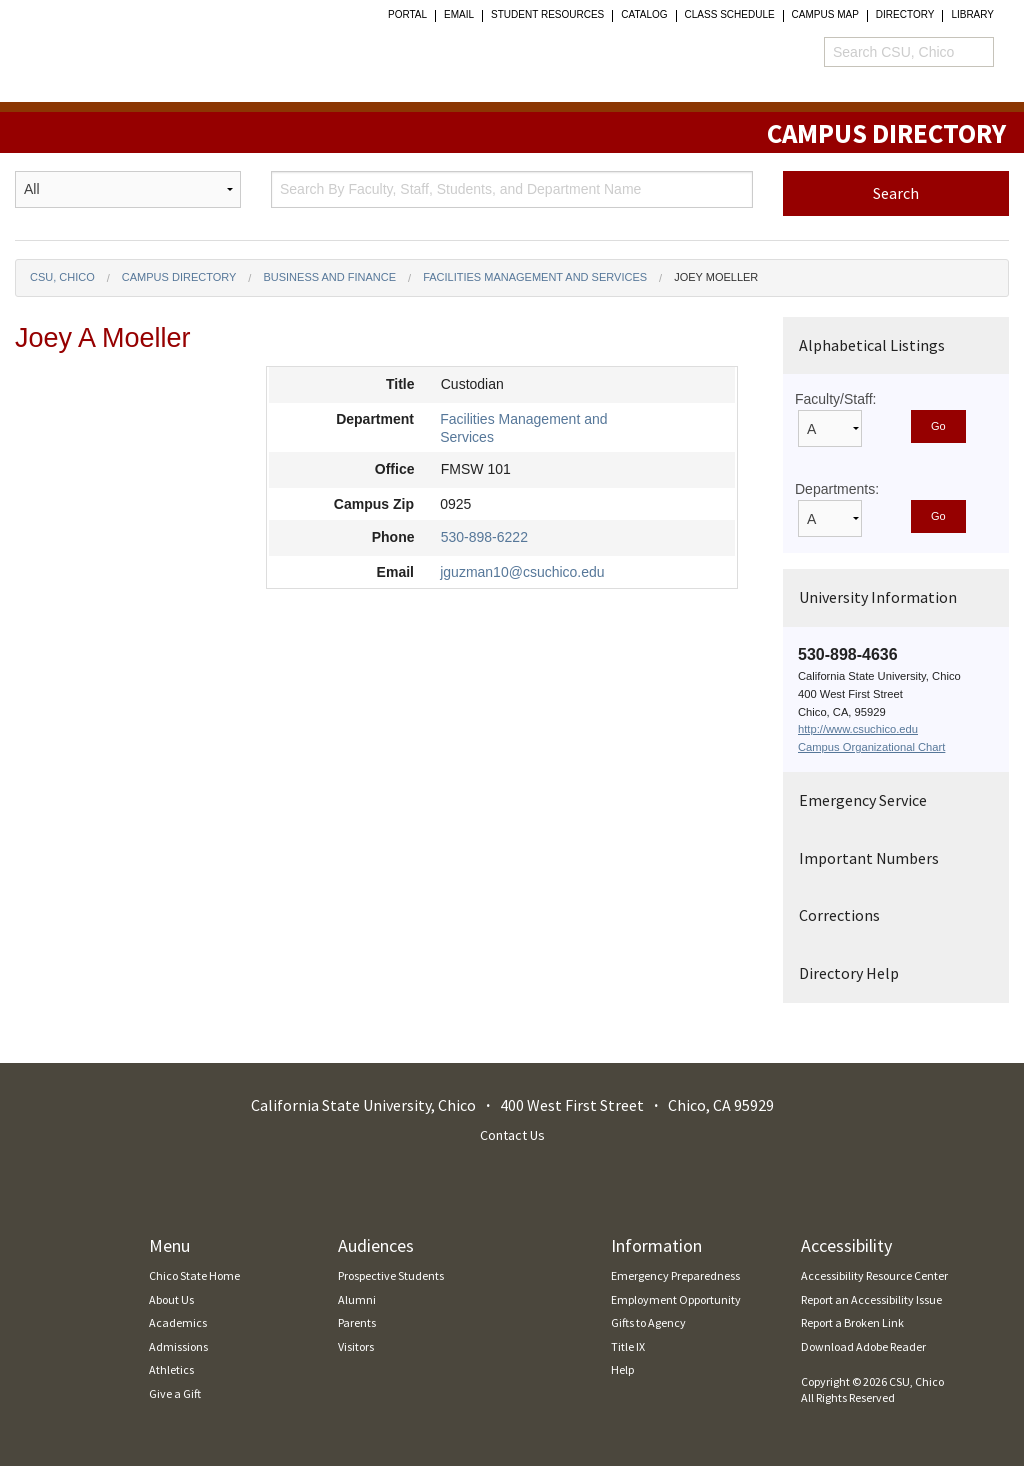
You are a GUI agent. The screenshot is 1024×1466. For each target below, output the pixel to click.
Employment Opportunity (676, 1299)
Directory (905, 15)
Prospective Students (391, 1275)
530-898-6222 (484, 537)
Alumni (357, 1299)
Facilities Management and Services (535, 277)
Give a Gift (175, 1393)
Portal (407, 15)
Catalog (644, 15)
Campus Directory (179, 277)
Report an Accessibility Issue (871, 1299)
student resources (547, 15)
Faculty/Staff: (835, 399)
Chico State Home (194, 1275)
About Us (171, 1299)
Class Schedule (730, 15)
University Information (878, 597)
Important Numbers (869, 858)
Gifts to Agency (648, 1322)
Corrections (839, 915)
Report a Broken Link (852, 1322)
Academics (178, 1322)
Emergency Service (863, 800)
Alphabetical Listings (872, 345)
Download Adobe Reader (863, 1346)
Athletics (171, 1369)
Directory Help (849, 973)
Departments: (837, 489)
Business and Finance (329, 277)
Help (622, 1369)
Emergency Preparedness (675, 1275)
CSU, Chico (62, 277)
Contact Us (512, 1135)
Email (459, 15)
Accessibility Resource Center (874, 1275)
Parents (357, 1322)
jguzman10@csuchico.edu (522, 572)
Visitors (356, 1346)
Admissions (178, 1346)
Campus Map (825, 15)
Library (972, 15)
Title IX (628, 1346)
